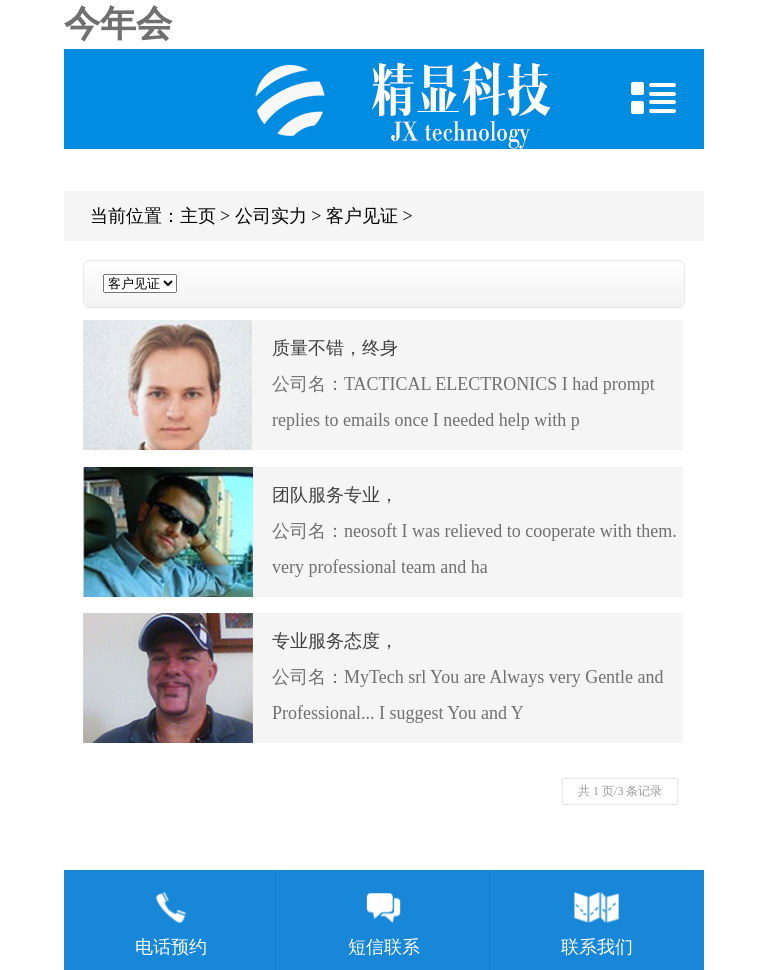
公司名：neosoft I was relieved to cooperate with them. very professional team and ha (383, 527)
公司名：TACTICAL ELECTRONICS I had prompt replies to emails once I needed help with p (383, 380)
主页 (198, 216)
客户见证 (362, 216)
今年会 (118, 24)
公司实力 (271, 216)
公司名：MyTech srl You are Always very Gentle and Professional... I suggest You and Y (383, 673)
